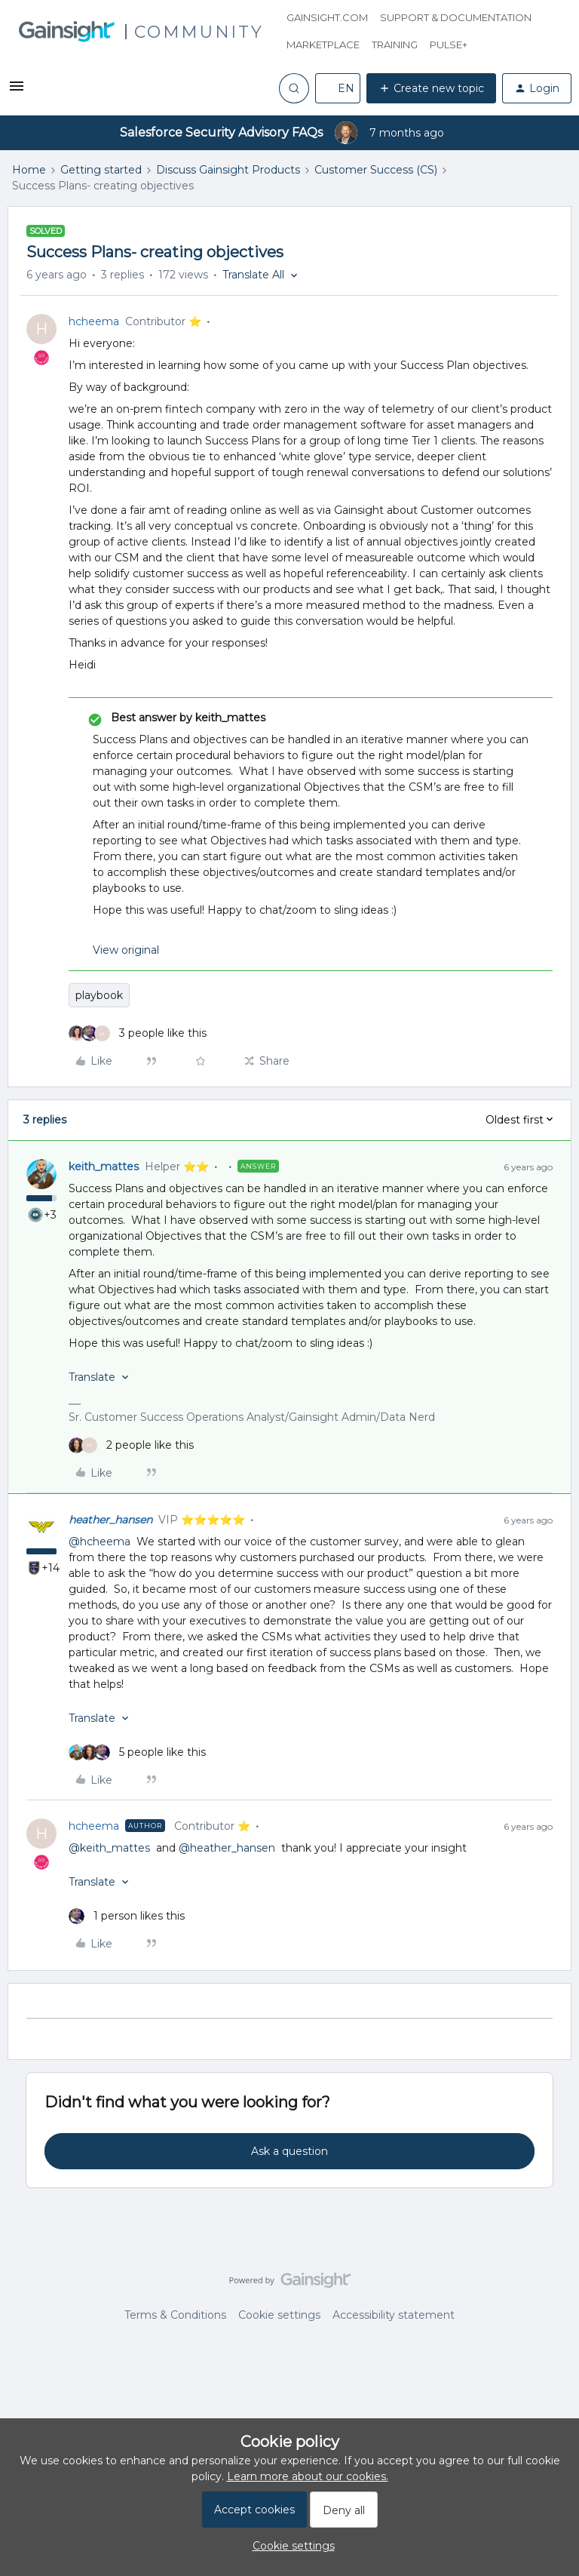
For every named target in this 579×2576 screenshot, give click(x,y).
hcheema (94, 321)
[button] (17, 91)
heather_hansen (110, 1519)
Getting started (101, 170)
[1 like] (127, 1916)
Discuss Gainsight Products (228, 170)
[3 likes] (138, 1033)
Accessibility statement (393, 2315)
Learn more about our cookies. (307, 2476)
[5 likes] (137, 1752)
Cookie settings (279, 2315)
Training (395, 44)
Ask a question (289, 2151)
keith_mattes (104, 1166)
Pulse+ (448, 44)
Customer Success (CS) (375, 170)
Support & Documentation (456, 17)
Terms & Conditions (175, 2315)
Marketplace (323, 44)
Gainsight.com (327, 17)
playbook (99, 995)
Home (29, 170)
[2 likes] (131, 1445)
